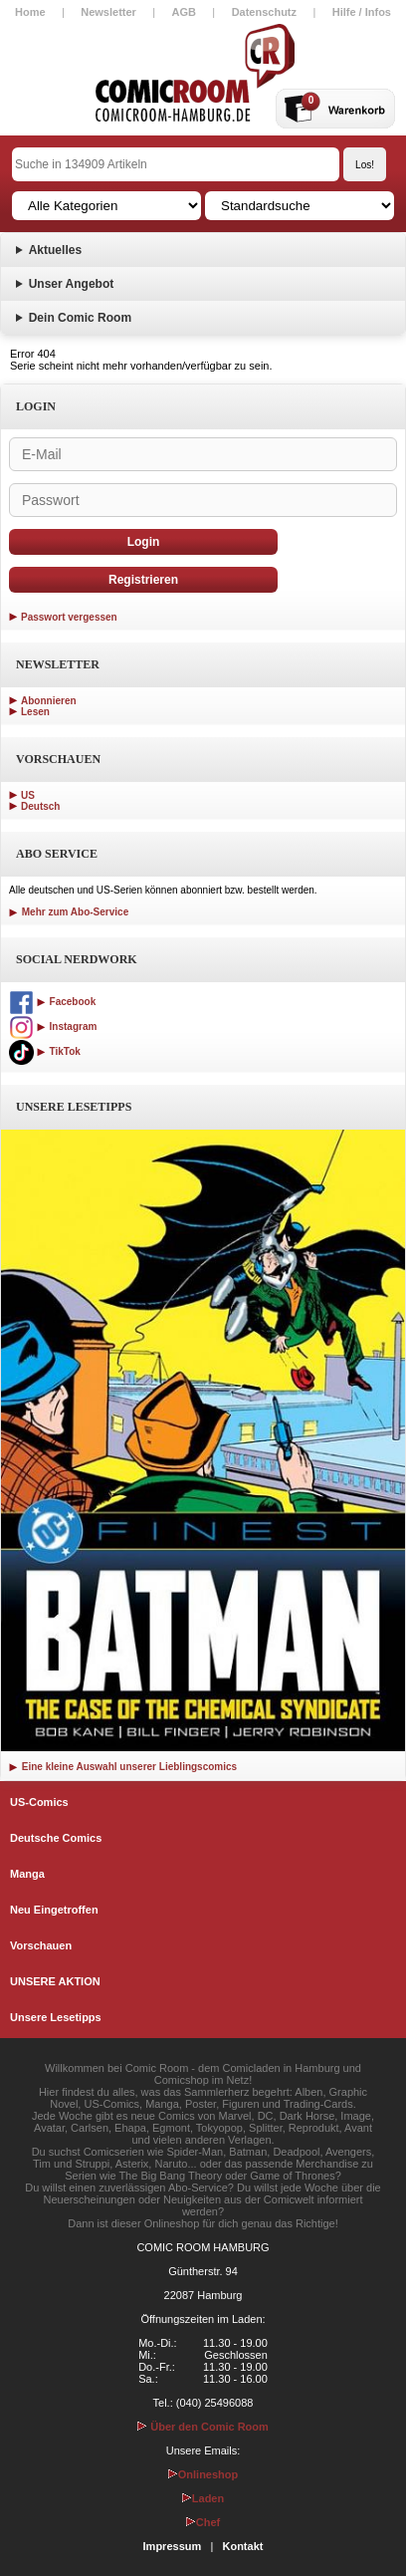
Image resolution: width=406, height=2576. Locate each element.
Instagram (53, 1026)
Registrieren (143, 580)
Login (143, 542)
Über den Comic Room (203, 2427)
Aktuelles (55, 250)
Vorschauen (41, 1945)
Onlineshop (203, 2474)
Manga (27, 1874)
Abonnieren (49, 700)
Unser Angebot (71, 284)
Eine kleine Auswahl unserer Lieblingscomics (123, 1766)
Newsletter (108, 12)
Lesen (35, 711)
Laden (203, 2498)
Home (30, 12)
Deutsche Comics (56, 1838)
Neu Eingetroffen (54, 1910)
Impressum (172, 2546)
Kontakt (242, 2546)
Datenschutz (264, 12)
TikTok (45, 1051)
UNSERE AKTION (55, 1981)
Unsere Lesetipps (56, 2017)
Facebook (52, 1001)
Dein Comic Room (80, 318)
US (28, 795)
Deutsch (40, 806)
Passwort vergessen (69, 617)
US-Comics (39, 1802)
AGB (184, 12)
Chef (203, 2522)
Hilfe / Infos (361, 12)
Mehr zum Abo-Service (68, 911)
